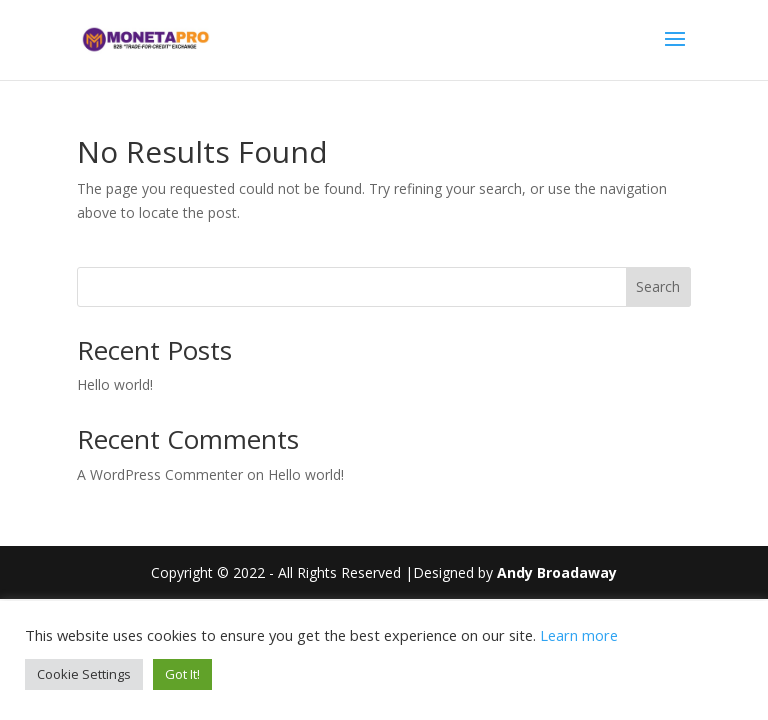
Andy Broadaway (557, 572)
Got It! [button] (182, 674)
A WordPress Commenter (160, 474)
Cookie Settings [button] (84, 674)
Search (658, 286)
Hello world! (115, 384)
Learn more (579, 635)
